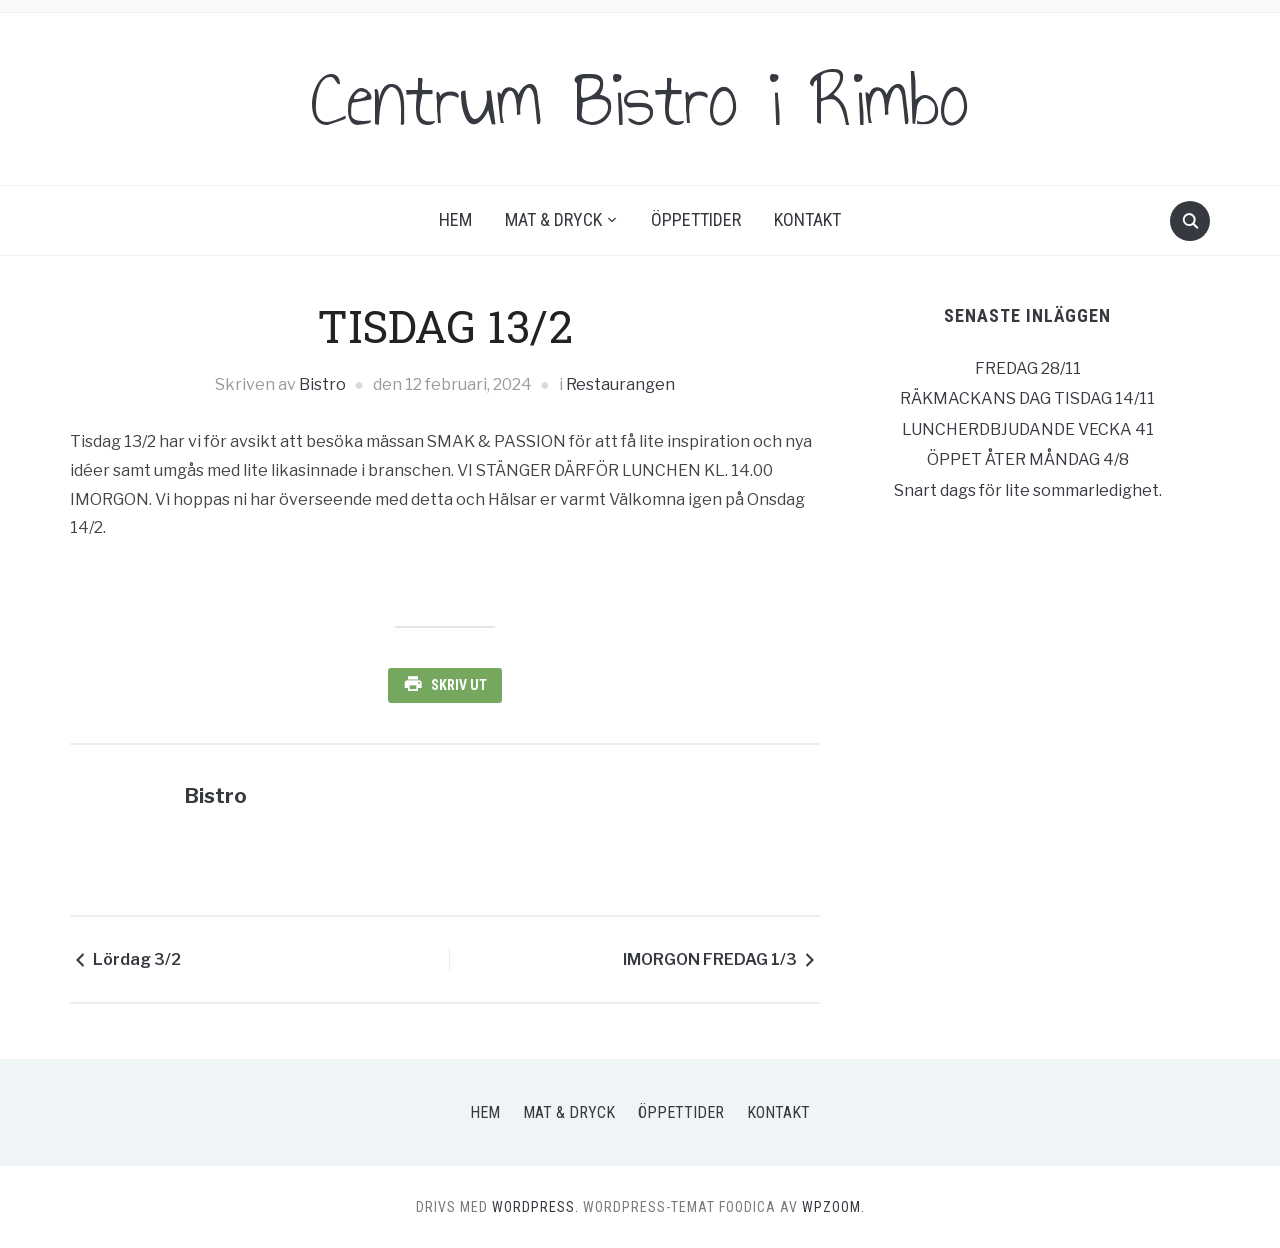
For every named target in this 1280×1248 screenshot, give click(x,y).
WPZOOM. (833, 1207)
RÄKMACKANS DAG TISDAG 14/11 (1027, 398)
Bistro (322, 384)
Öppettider (696, 219)
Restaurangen (620, 384)
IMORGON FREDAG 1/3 (710, 959)
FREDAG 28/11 (1028, 368)
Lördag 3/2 (137, 959)
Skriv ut (459, 685)
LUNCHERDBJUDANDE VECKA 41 (1028, 429)
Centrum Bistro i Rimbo (640, 99)
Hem (455, 219)
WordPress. (535, 1207)
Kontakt (807, 219)
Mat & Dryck (553, 219)
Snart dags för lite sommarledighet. (1028, 490)
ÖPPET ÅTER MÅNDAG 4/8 (1028, 459)
